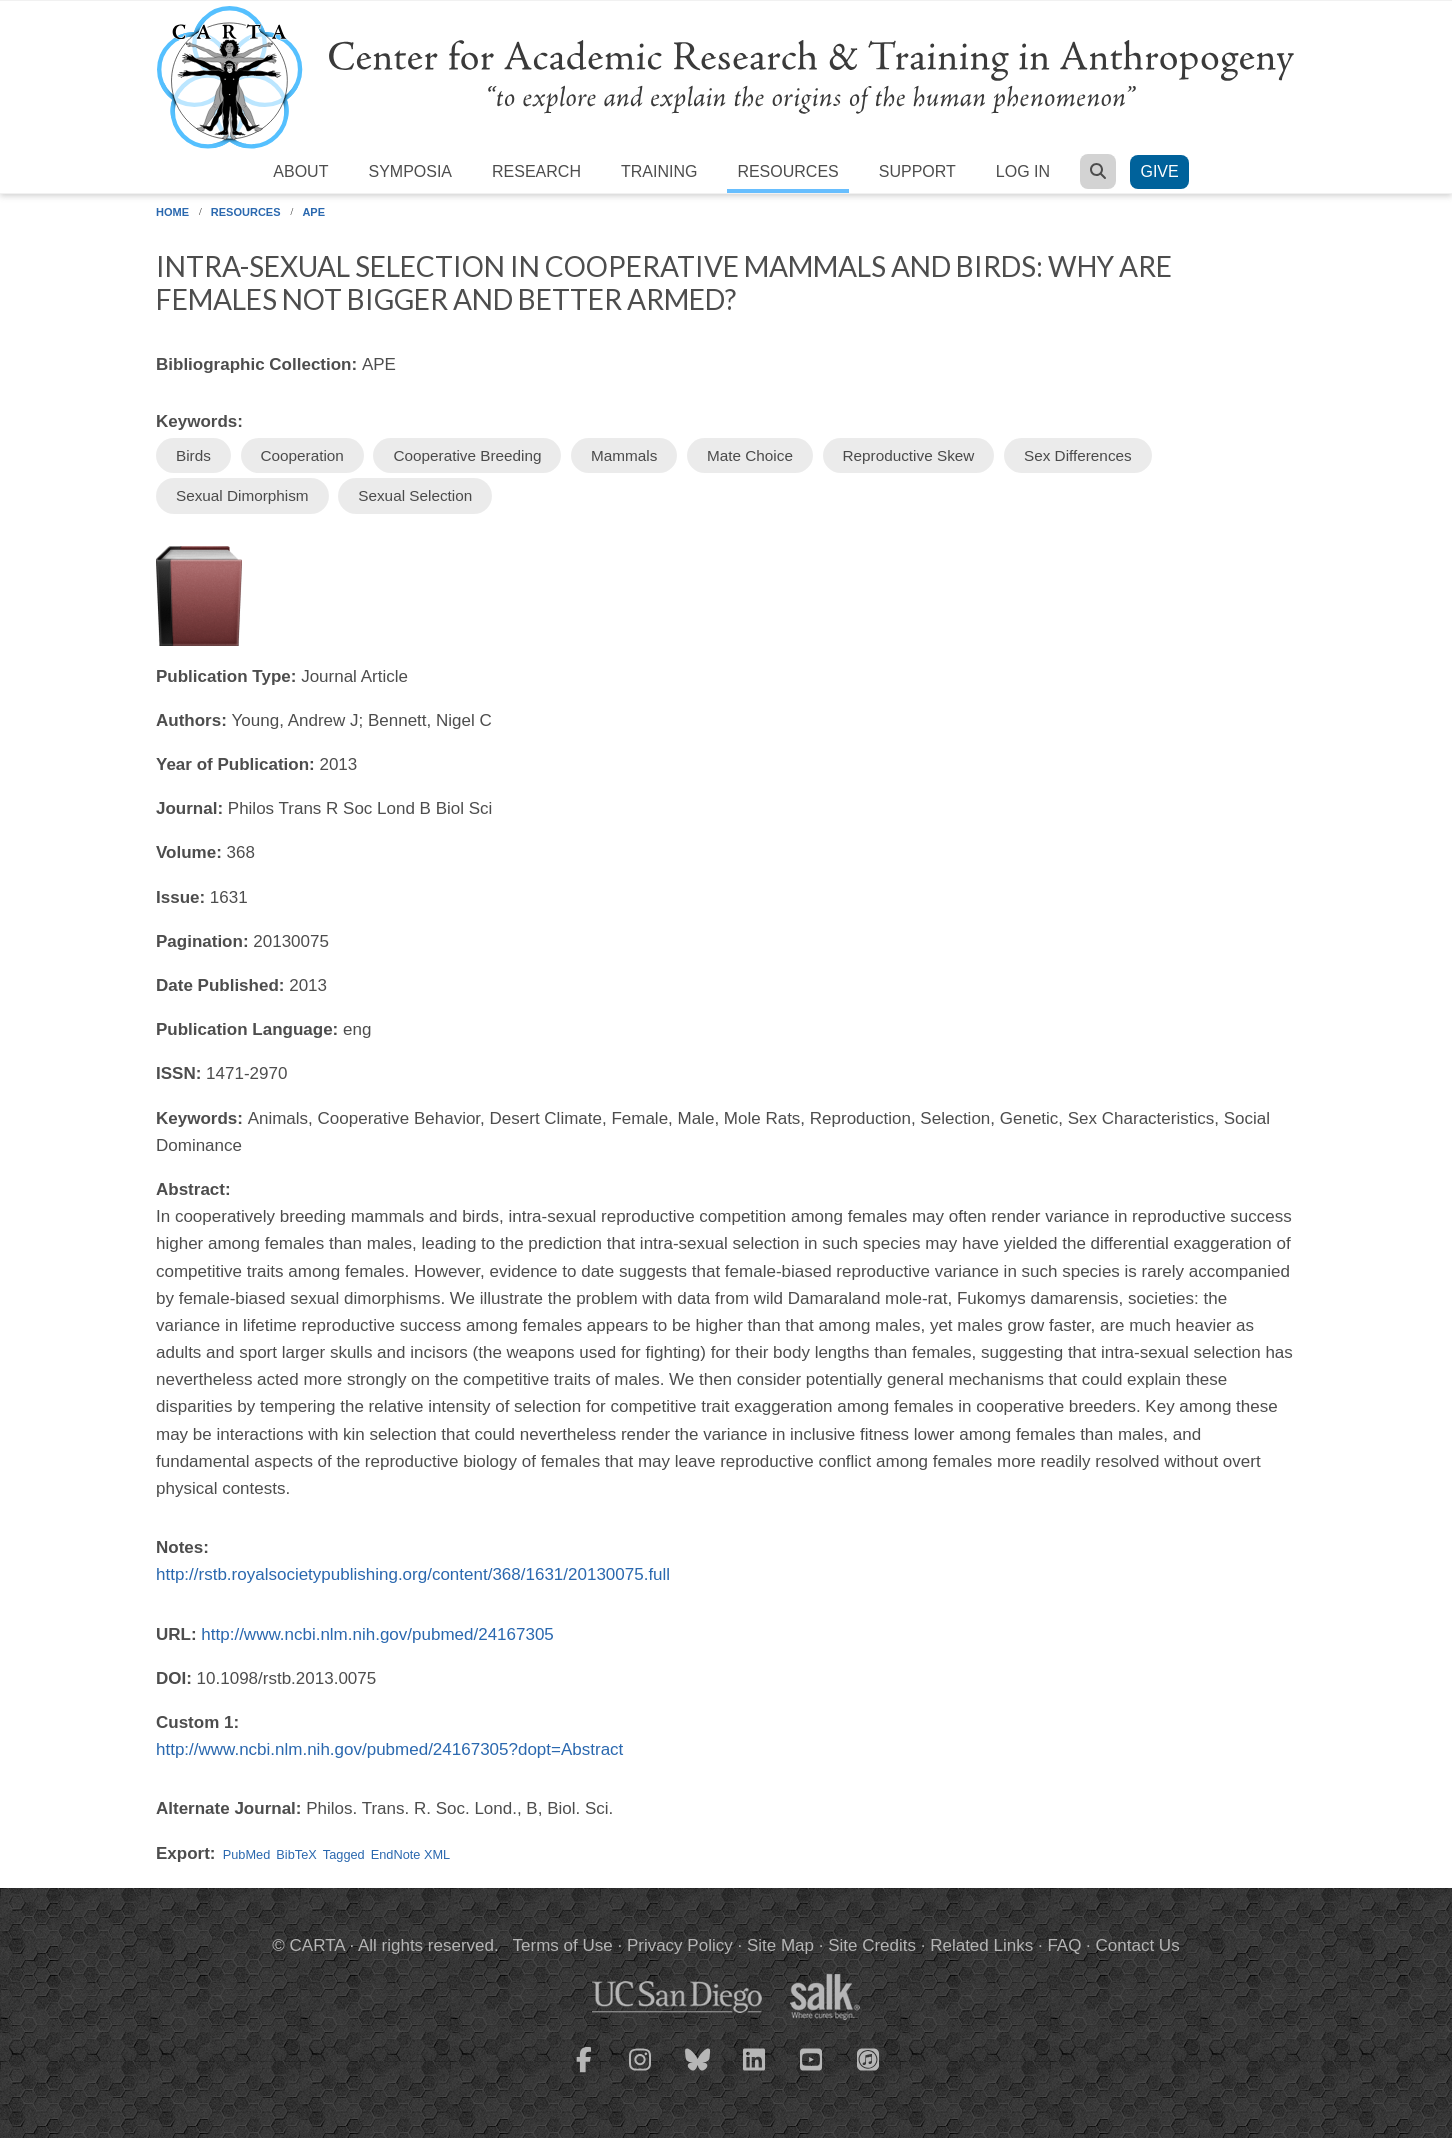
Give (1159, 171)
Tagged (344, 1854)
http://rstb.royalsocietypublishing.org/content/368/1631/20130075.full (413, 1574)
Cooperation (302, 455)
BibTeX (296, 1854)
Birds (193, 455)
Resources (787, 171)
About (300, 171)
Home (172, 212)
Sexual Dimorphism (242, 495)
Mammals (624, 455)
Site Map (780, 1945)
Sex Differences (1078, 455)
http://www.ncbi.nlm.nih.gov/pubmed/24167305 (377, 1634)
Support (917, 171)
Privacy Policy (680, 1945)
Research (536, 171)
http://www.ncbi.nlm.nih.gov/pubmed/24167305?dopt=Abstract (389, 1749)
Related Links (981, 1945)
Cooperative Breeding (467, 455)
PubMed (247, 1854)
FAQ (1064, 1945)
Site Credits (872, 1945)
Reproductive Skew (909, 455)
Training (659, 171)
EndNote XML (410, 1854)
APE (313, 212)
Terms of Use (563, 1945)
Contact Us (1138, 1945)
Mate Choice (750, 455)
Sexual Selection (415, 495)
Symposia (410, 171)
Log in (1023, 171)
